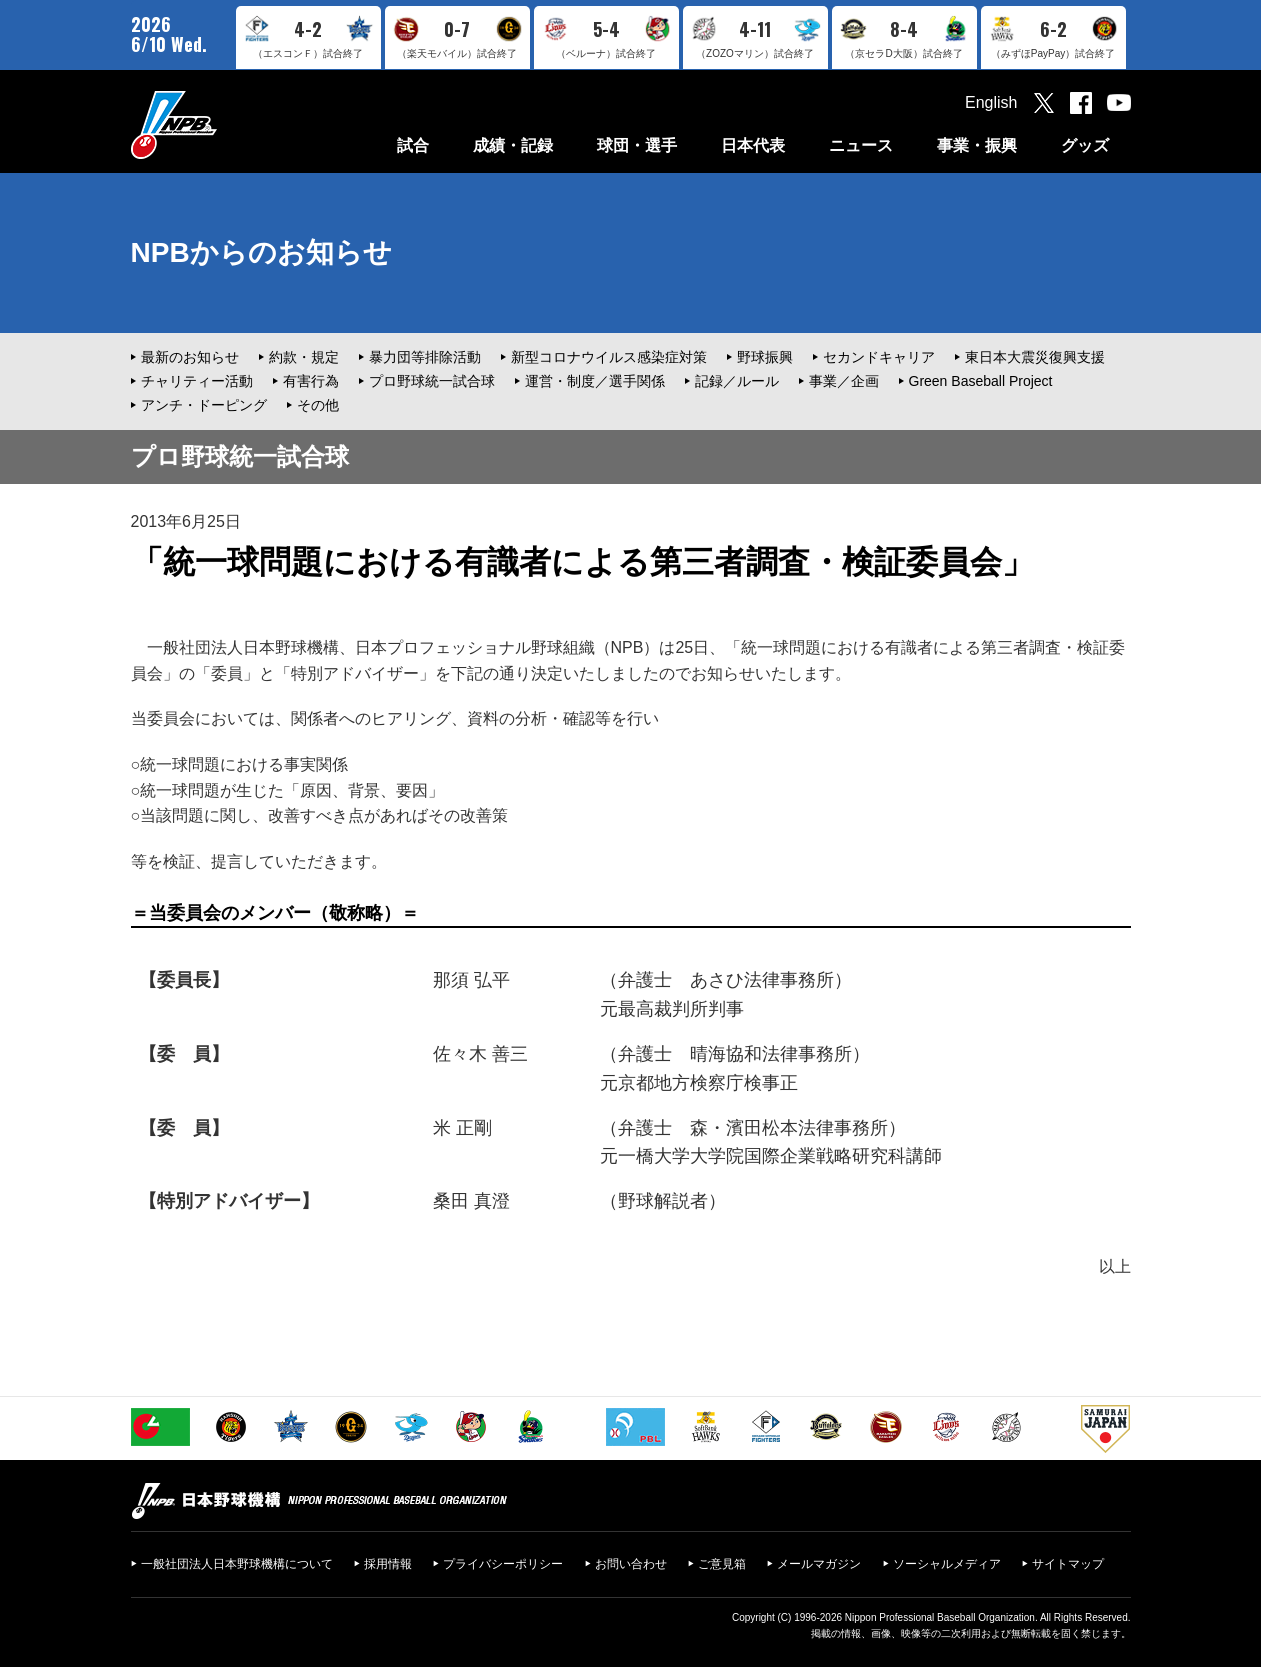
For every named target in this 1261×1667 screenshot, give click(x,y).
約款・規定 (304, 357)
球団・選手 (637, 145)
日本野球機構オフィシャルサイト (224, 124)
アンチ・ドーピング (204, 405)
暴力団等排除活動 (425, 357)
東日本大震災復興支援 (1035, 357)
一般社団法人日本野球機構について (237, 1564)
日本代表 (753, 145)
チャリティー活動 (197, 381)
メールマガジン (819, 1564)
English (991, 102)
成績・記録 (513, 145)
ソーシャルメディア (947, 1564)
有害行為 (311, 381)
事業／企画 (844, 381)
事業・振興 (977, 145)
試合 (413, 145)
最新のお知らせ (190, 357)
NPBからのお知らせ (261, 252)
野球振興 (765, 357)
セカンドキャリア (879, 357)
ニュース (861, 145)
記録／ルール (737, 381)
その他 (318, 405)
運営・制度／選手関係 (595, 381)
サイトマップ (1068, 1564)
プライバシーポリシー (503, 1564)
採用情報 (388, 1564)
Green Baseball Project (981, 381)
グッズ (1085, 145)
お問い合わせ (631, 1564)
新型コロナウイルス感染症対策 (609, 357)
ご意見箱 (722, 1564)
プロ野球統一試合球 (432, 381)
